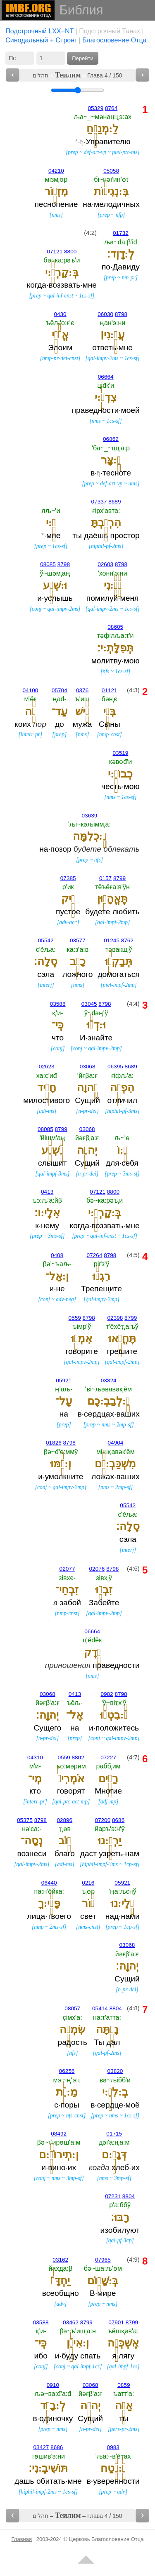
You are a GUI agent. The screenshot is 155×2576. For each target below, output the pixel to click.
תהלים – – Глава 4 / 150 (77, 75)
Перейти (82, 58)
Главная (22, 2539)
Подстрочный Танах (109, 31)
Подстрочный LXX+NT (39, 31)
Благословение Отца (114, 40)
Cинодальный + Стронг (41, 40)
